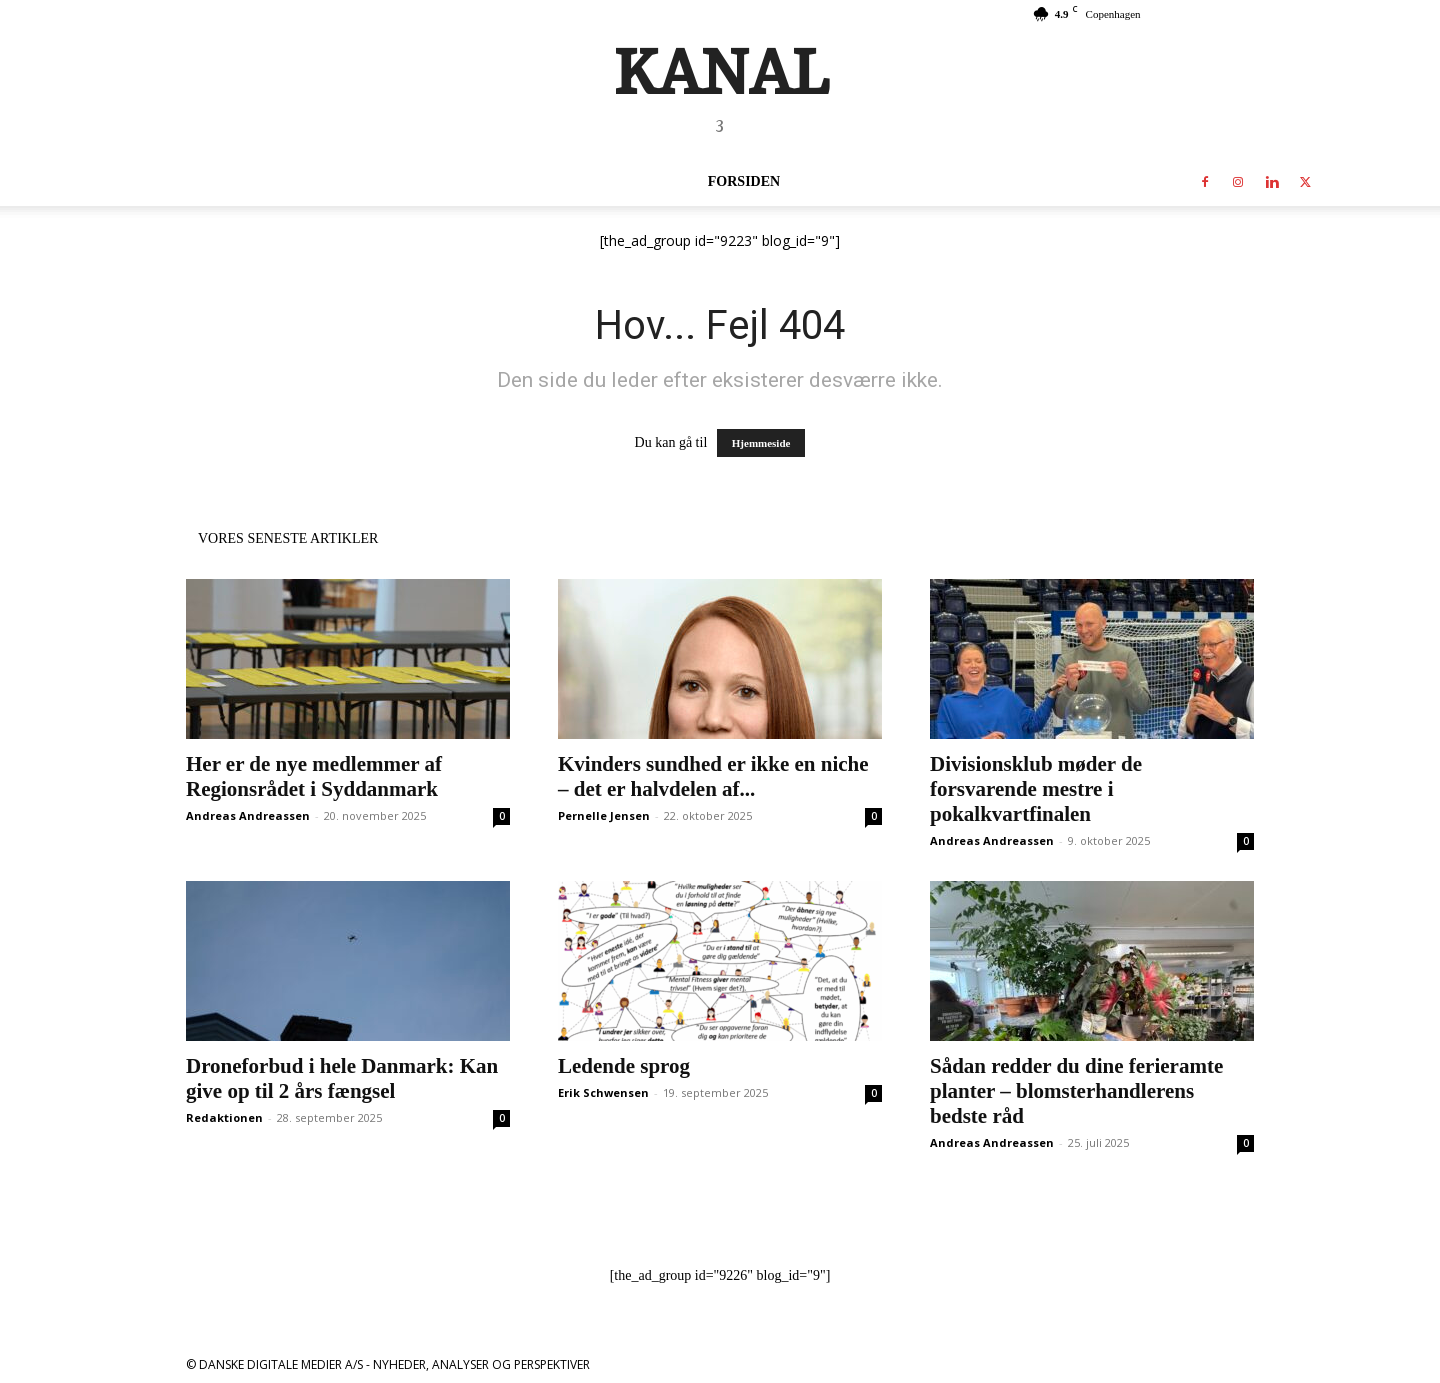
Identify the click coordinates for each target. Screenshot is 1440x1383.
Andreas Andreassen (248, 815)
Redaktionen (224, 1117)
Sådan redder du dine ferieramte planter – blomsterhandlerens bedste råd (1076, 1091)
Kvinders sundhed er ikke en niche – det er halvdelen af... (713, 776)
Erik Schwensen (603, 1092)
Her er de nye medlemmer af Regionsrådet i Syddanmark (314, 776)
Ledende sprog (624, 1066)
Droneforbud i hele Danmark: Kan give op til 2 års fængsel (342, 1078)
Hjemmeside (761, 443)
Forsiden (744, 181)
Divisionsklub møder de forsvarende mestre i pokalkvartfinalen (1036, 789)
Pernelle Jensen (604, 815)
